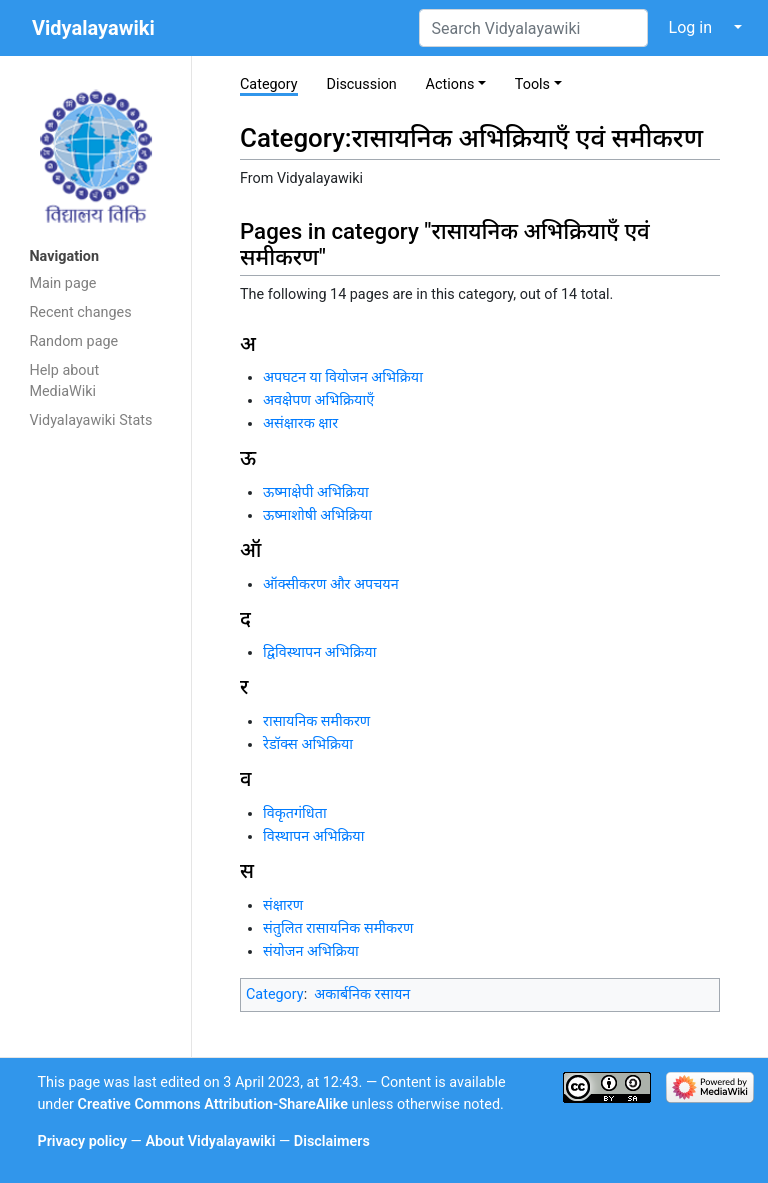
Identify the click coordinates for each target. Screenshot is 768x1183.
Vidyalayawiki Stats (90, 420)
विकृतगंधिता (295, 813)
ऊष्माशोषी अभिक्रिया (317, 515)
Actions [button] (450, 84)
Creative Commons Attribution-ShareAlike (213, 1104)
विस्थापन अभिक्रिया (313, 836)
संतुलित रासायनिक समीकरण (338, 928)
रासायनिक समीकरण (316, 721)
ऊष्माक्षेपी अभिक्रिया (316, 492)
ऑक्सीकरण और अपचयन (331, 584)
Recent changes (80, 312)
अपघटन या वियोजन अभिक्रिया (343, 377)
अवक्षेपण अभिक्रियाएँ (318, 400)
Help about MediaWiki (64, 381)
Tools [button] (532, 84)
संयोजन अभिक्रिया (311, 951)
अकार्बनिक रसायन (362, 994)
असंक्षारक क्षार (300, 423)
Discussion (361, 84)
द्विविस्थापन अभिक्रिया (319, 652)
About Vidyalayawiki (210, 1141)
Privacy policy (82, 1141)
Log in (690, 27)
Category (269, 84)
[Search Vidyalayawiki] (533, 28)
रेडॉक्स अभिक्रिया (308, 744)
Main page (62, 283)
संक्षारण (283, 905)
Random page (73, 341)
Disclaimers (332, 1141)
